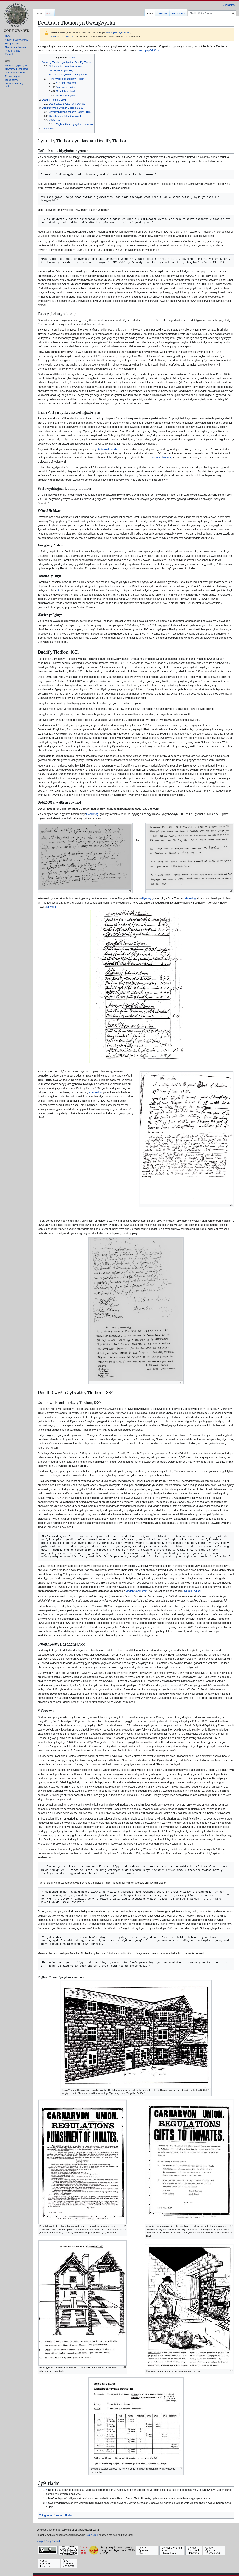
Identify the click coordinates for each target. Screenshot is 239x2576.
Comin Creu (92, 2535)
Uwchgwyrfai (145, 50)
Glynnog (146, 898)
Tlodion (69, 2515)
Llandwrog (92, 814)
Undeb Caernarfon (136, 1590)
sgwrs (114, 32)
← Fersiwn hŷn (67, 36)
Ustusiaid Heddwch (109, 449)
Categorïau (45, 2515)
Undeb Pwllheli (193, 1590)
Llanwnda (50, 906)
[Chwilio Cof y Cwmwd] (212, 13)
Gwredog (190, 898)
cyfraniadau (124, 32)
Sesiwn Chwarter (161, 457)
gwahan (54, 36)
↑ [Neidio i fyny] (46, 2489)
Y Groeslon (95, 1092)
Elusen (58, 2515)
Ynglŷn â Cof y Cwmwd (48, 2541)
